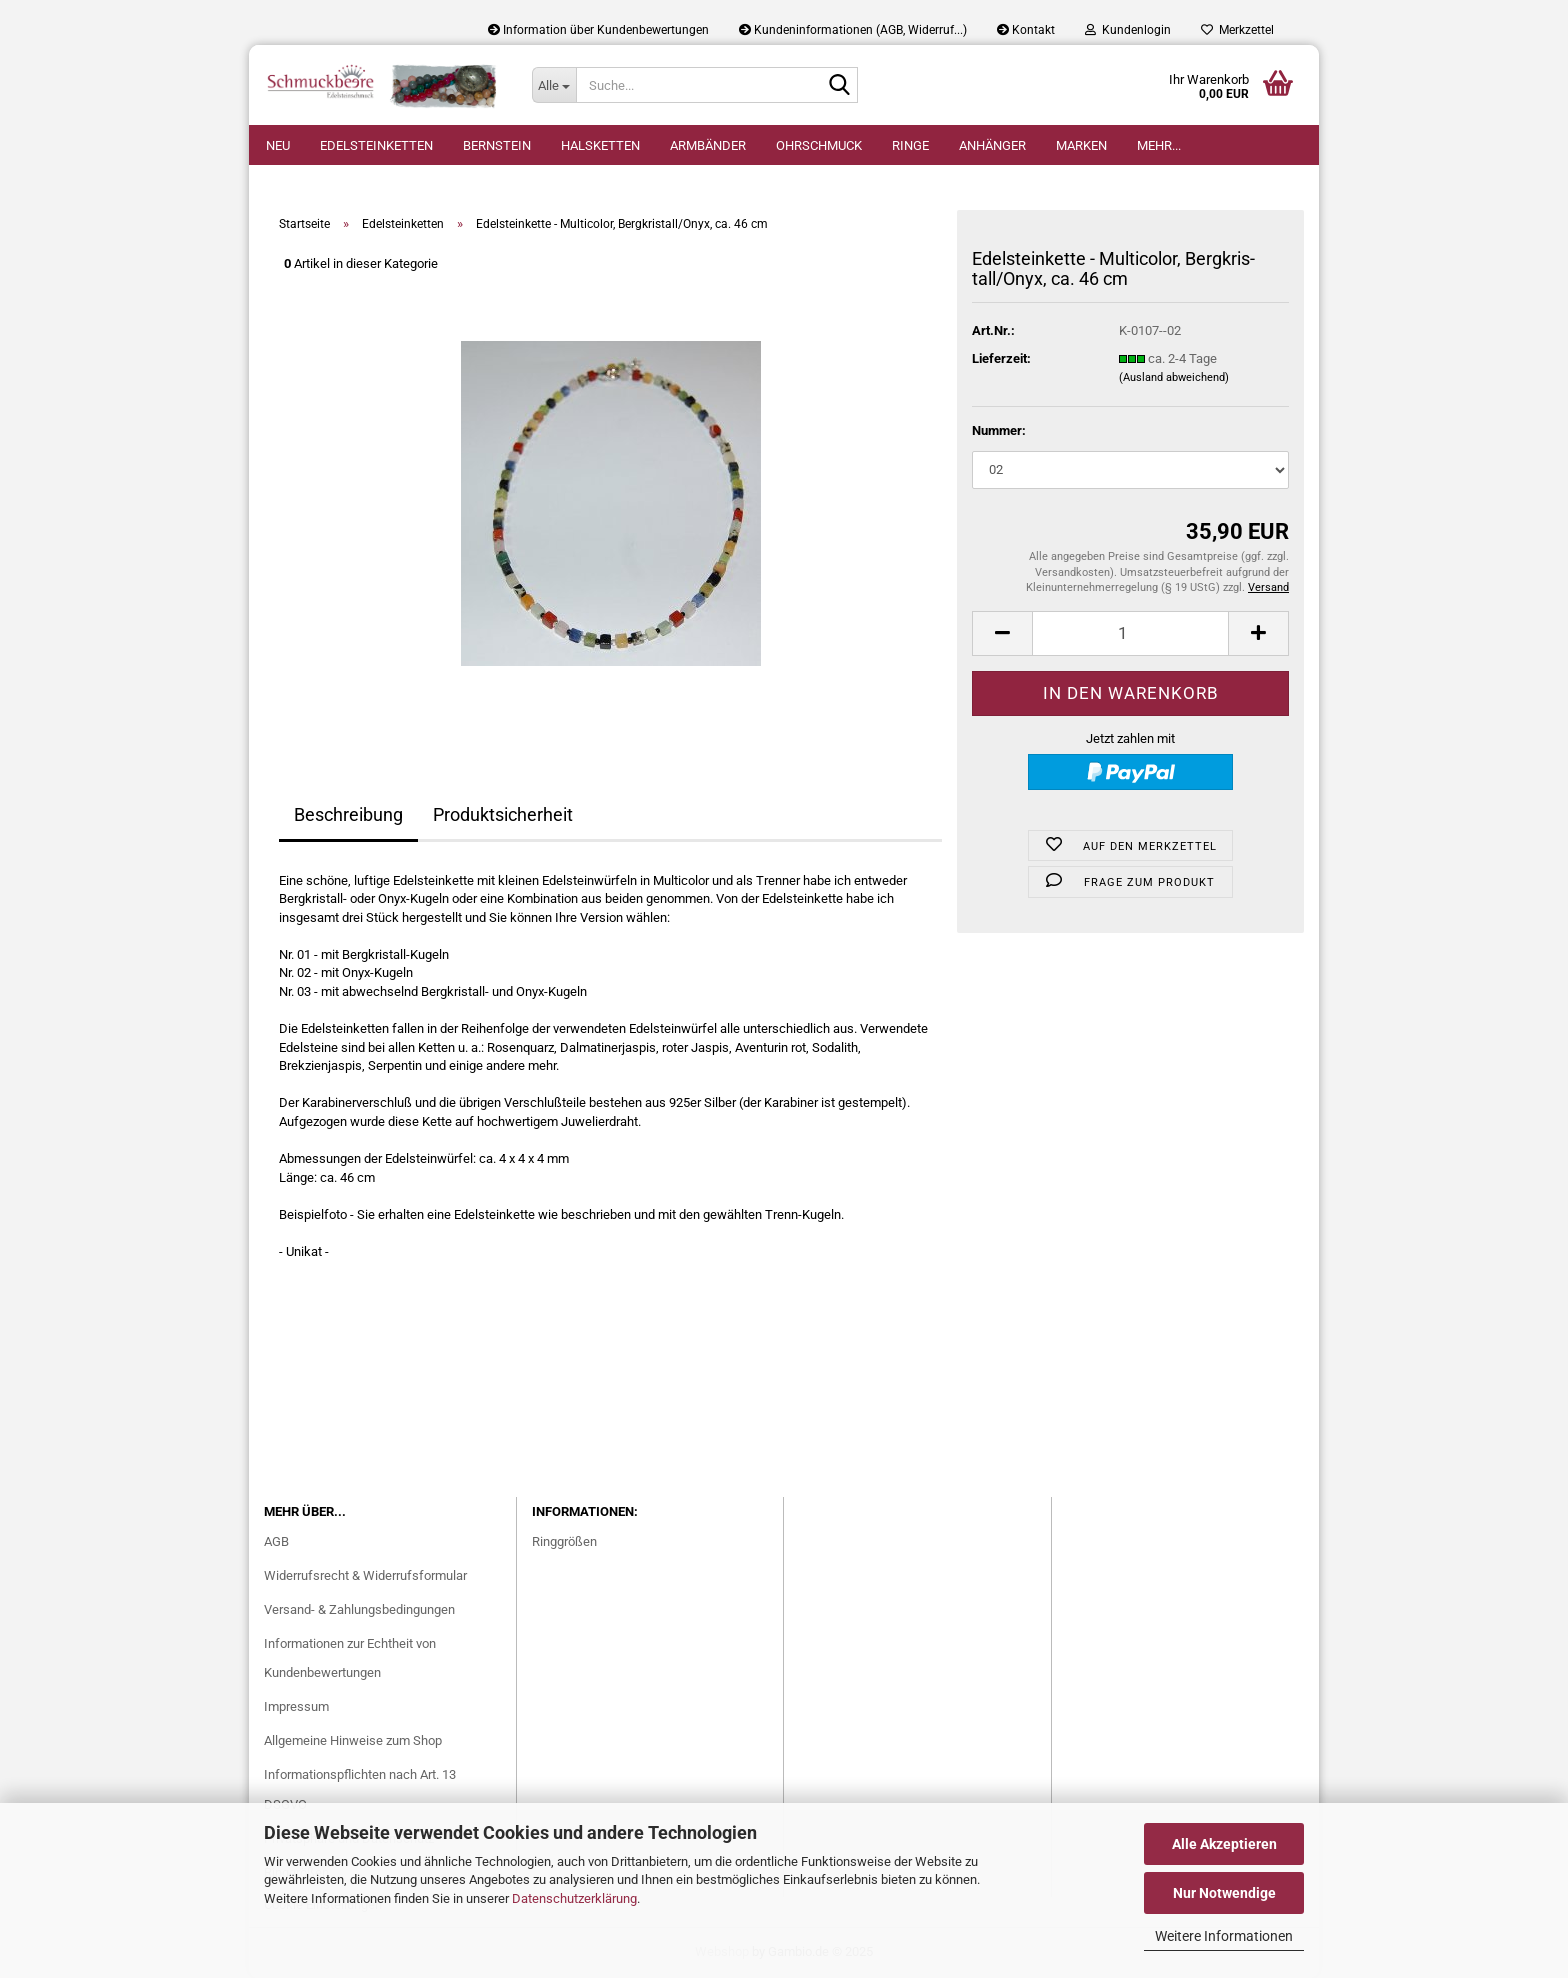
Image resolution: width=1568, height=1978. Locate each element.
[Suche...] (554, 85)
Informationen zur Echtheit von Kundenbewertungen (350, 1658)
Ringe (910, 145)
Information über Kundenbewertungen (598, 30)
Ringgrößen (564, 1541)
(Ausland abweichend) (1174, 377)
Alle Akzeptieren (1224, 1844)
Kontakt (1026, 30)
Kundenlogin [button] (1128, 30)
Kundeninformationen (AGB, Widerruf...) (853, 30)
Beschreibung (348, 814)
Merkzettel (1237, 30)
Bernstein (497, 145)
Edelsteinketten (376, 145)
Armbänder (708, 145)
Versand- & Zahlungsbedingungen (359, 1609)
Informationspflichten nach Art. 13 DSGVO (360, 1789)
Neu (278, 145)
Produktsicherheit (503, 814)
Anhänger (992, 145)
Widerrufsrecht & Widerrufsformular (365, 1575)
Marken (1081, 145)
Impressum (296, 1706)
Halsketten (600, 145)
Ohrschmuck (819, 145)
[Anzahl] (1130, 633)
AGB (276, 1541)
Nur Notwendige (1224, 1893)
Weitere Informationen (1224, 1936)
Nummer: (999, 430)
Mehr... (1159, 145)
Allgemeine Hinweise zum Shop (353, 1740)
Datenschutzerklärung (574, 1898)
